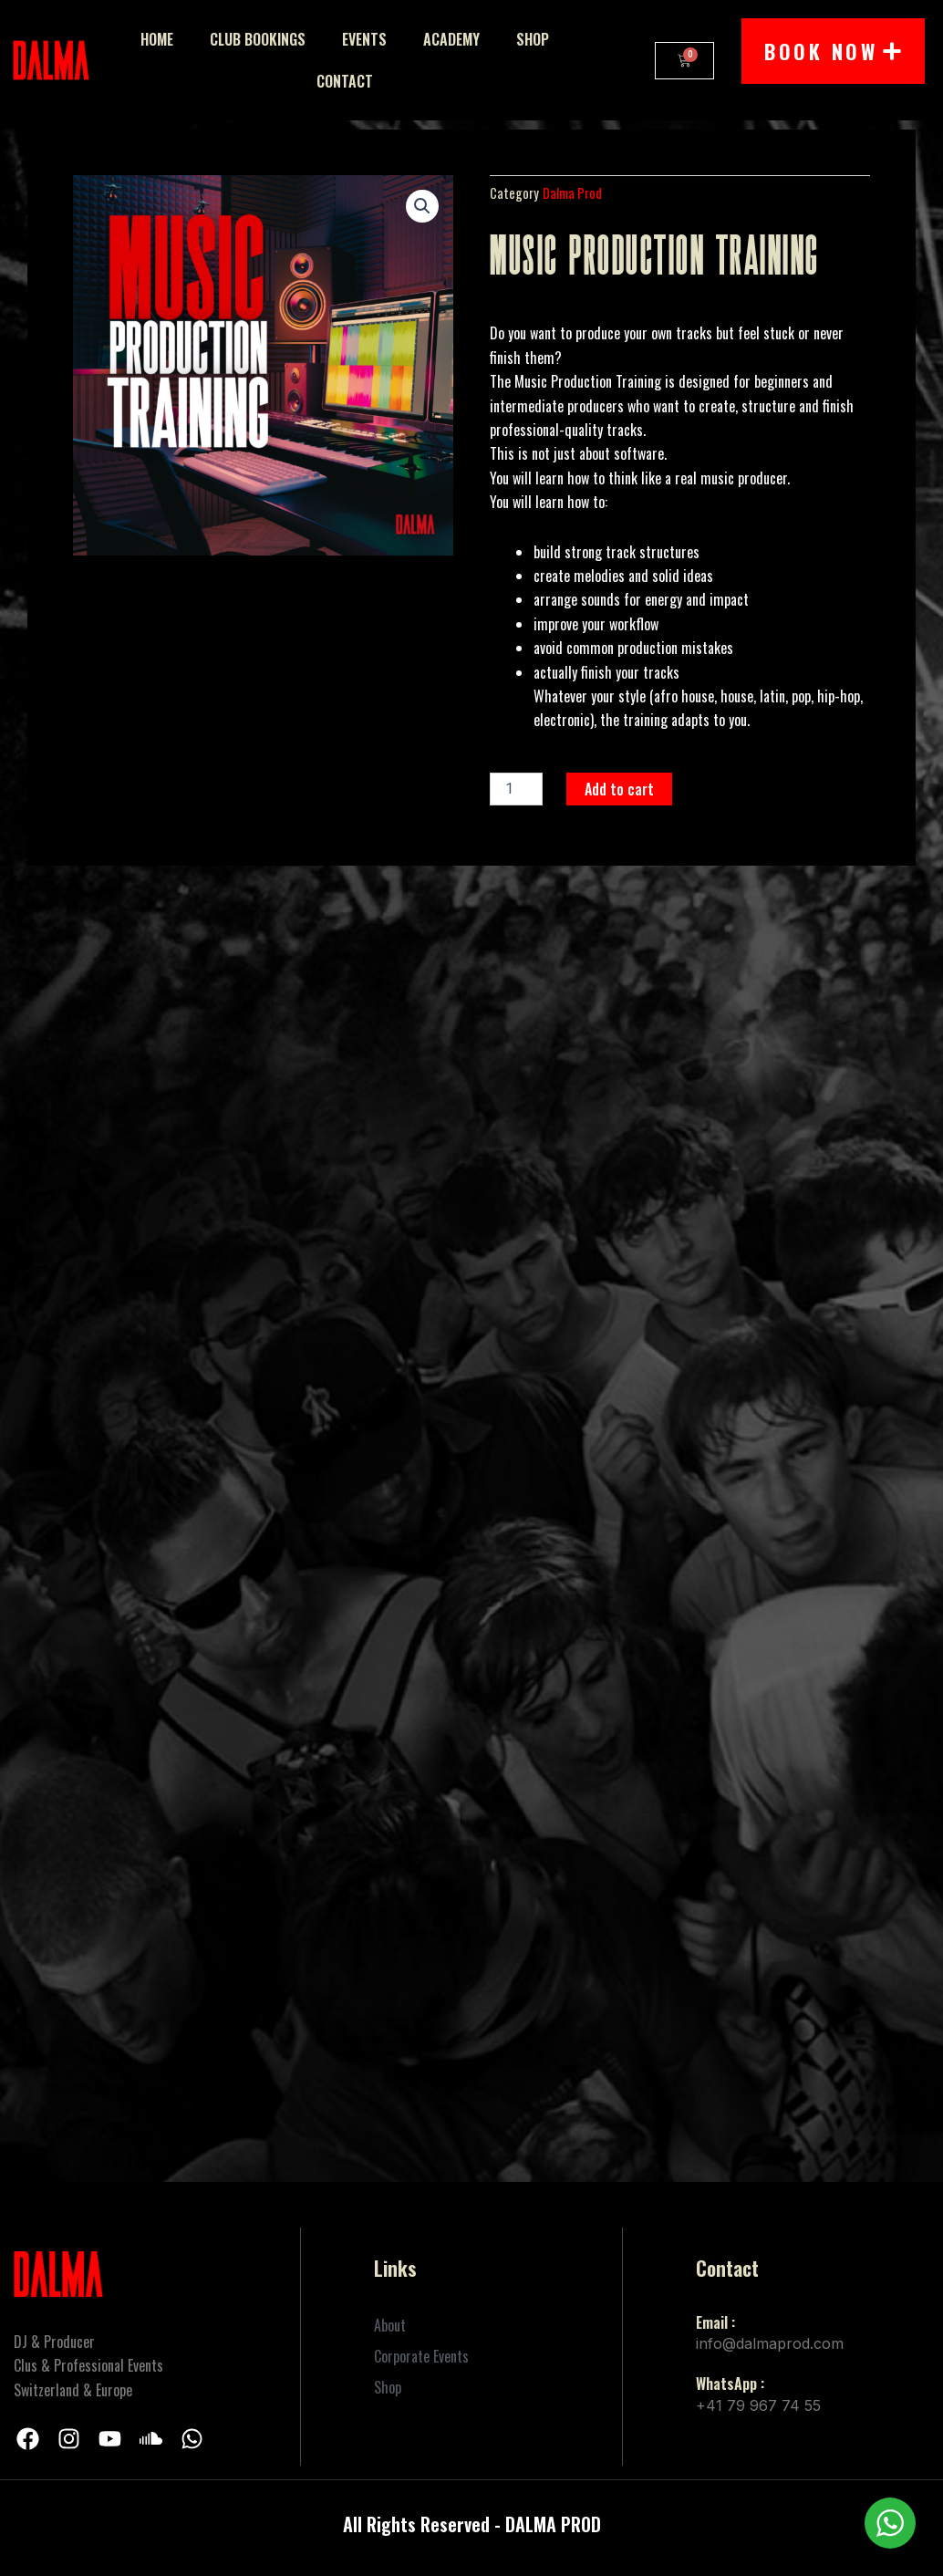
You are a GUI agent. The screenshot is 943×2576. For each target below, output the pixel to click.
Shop (532, 39)
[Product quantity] (516, 789)
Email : (715, 2322)
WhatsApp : (730, 2383)
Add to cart (619, 789)
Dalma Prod (572, 193)
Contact (344, 81)
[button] (422, 206)
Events (364, 39)
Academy (451, 39)
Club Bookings (258, 39)
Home (156, 39)
